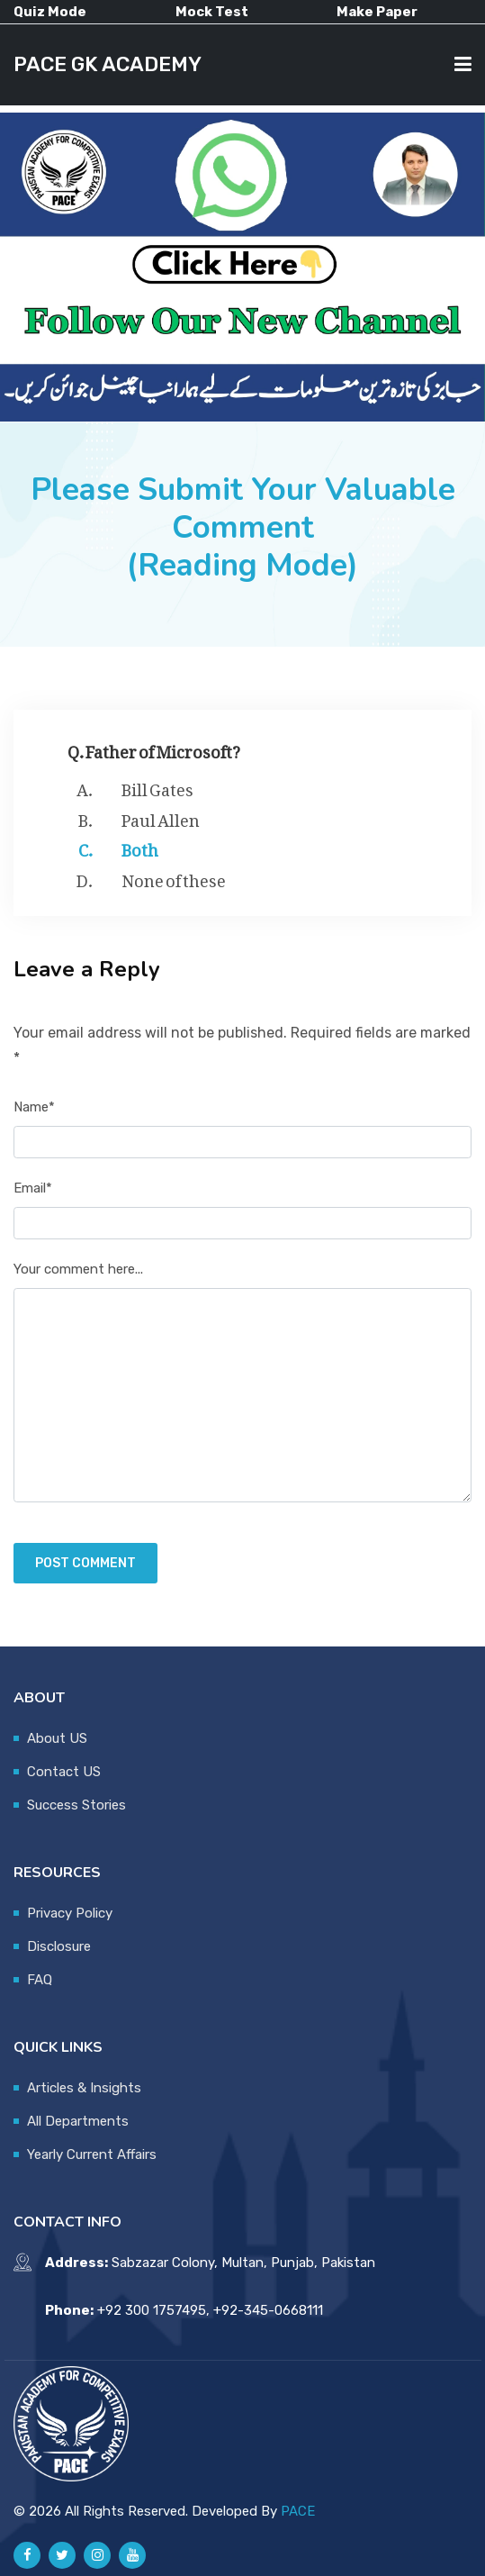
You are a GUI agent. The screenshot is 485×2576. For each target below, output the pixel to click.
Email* (32, 1188)
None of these (173, 877)
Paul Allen (160, 817)
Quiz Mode (49, 12)
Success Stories (76, 1805)
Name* (34, 1107)
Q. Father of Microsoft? (153, 748)
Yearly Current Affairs (92, 2154)
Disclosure (59, 1946)
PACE (298, 2511)
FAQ (39, 1980)
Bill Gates (157, 786)
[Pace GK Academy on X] (62, 2555)
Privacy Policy (69, 1913)
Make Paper (377, 12)
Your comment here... (78, 1269)
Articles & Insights (84, 2088)
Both (139, 846)
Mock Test (211, 12)
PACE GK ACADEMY (107, 64)
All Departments (78, 2121)
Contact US (64, 1772)
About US (57, 1738)
